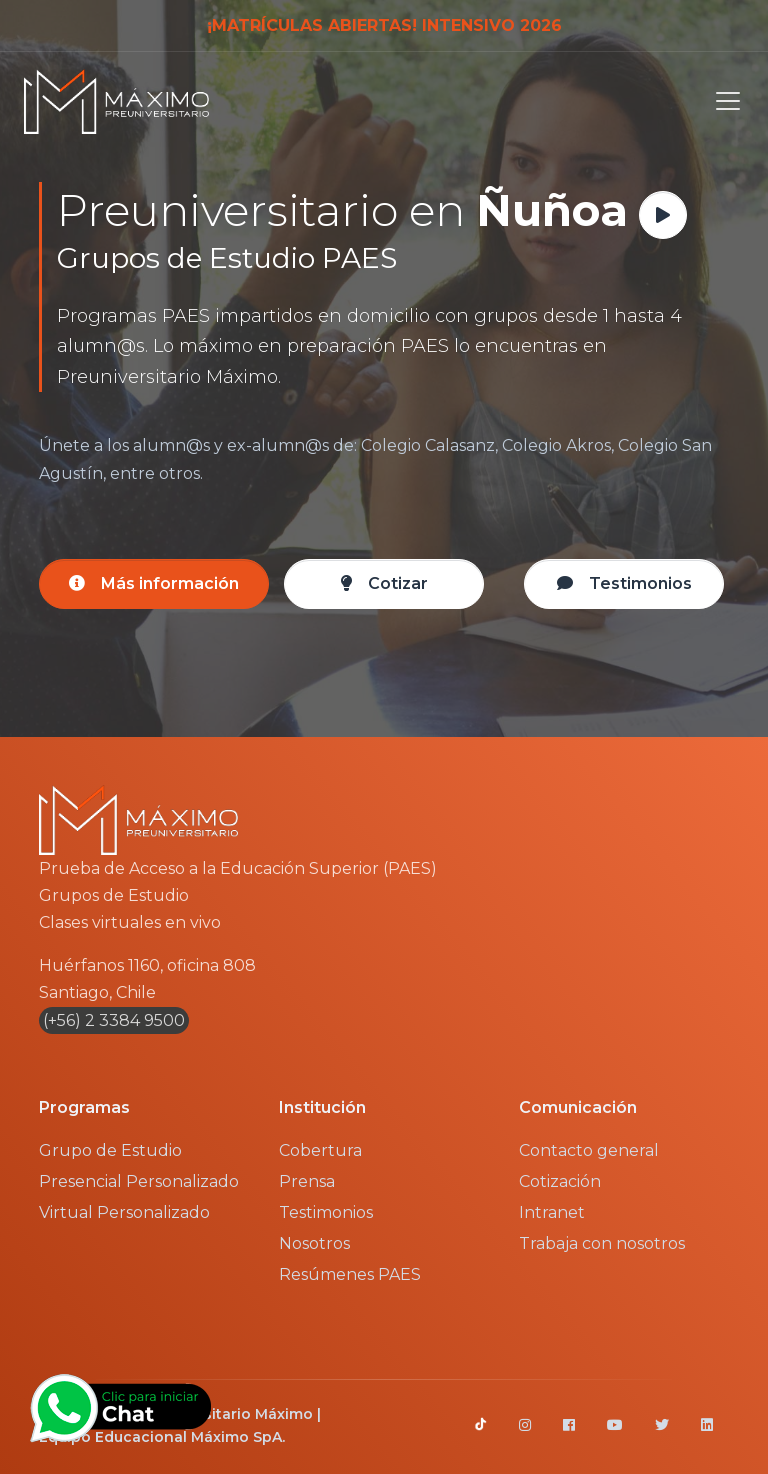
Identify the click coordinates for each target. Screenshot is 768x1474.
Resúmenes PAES (350, 1274)
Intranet (552, 1212)
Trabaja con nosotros (602, 1243)
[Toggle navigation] (722, 101)
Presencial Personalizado (139, 1181)
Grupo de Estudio (110, 1150)
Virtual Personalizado (124, 1212)
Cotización (560, 1181)
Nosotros (314, 1243)
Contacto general (589, 1150)
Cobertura (320, 1150)
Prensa (307, 1181)
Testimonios (326, 1212)
